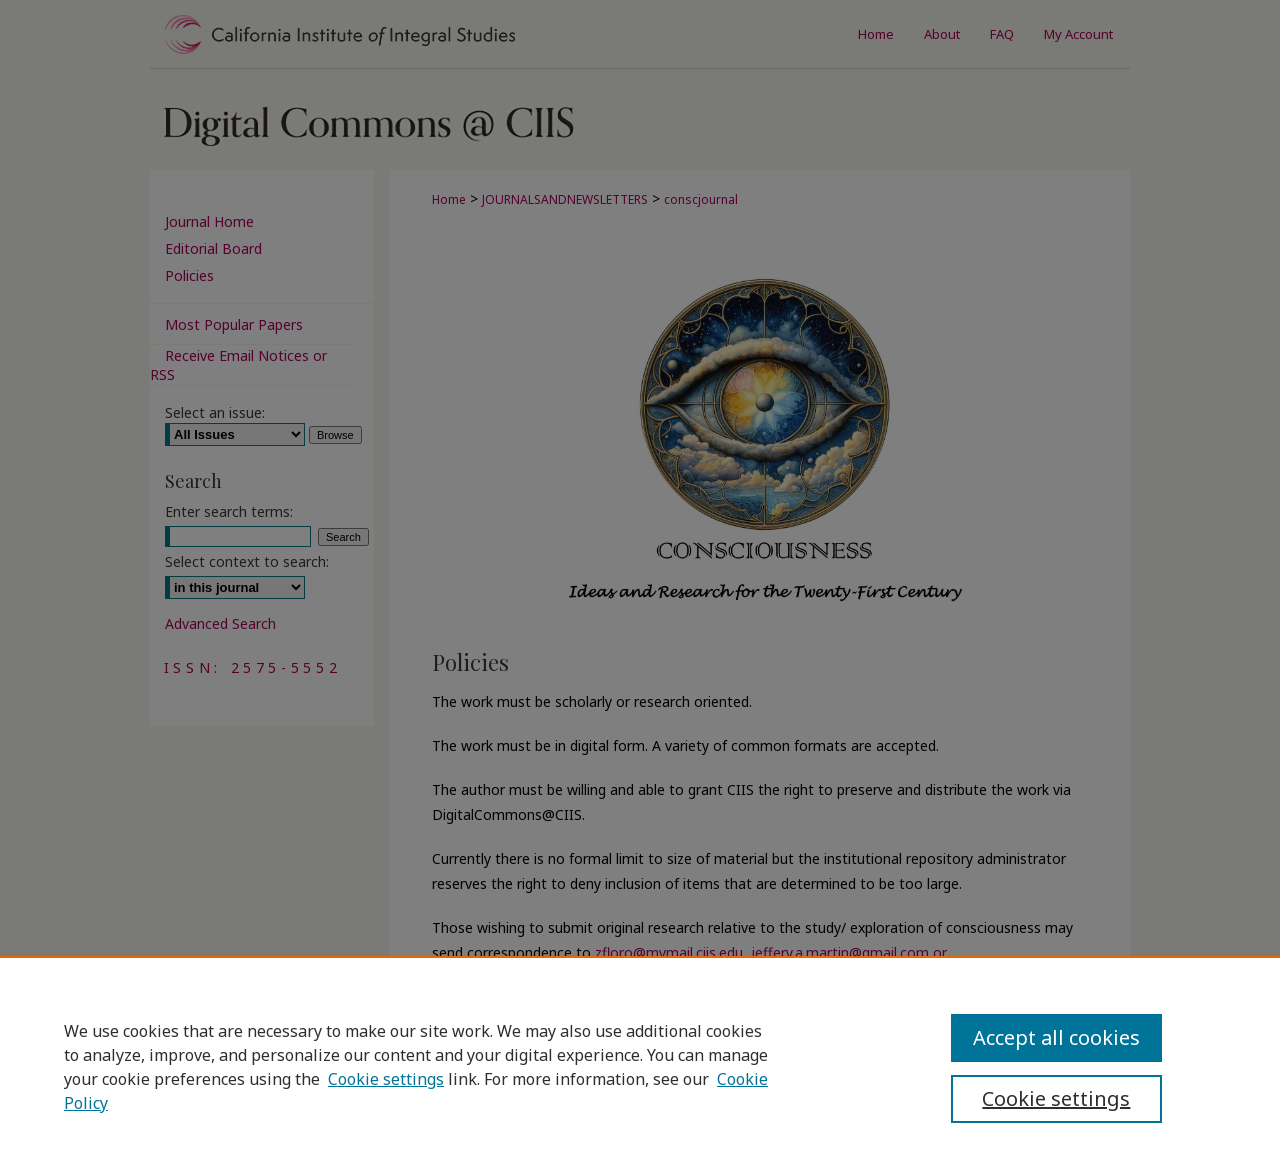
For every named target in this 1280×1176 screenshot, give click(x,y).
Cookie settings (386, 1079)
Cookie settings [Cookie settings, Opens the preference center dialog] (1056, 1098)
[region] (640, 1066)
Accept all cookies (1056, 1037)
